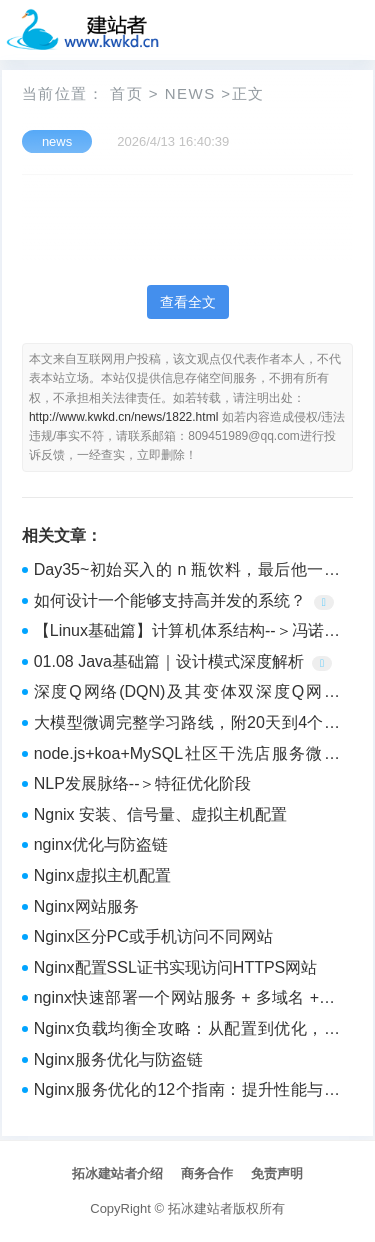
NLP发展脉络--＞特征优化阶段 (143, 783)
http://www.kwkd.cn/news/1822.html (123, 417)
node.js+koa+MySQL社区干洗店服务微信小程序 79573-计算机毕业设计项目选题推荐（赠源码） (187, 756)
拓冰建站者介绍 (117, 1173)
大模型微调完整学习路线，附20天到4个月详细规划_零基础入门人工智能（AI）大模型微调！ (187, 725)
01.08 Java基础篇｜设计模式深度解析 (169, 661)
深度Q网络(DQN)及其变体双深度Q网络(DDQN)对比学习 (187, 694)
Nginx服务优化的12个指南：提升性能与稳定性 (187, 1092)
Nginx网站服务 (86, 906)
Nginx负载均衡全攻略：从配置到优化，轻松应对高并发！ (187, 1031)
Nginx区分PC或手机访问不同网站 (153, 936)
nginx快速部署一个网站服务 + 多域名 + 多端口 (187, 1000)
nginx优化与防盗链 (101, 844)
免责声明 (277, 1173)
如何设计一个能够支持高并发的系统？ (170, 600)
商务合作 (207, 1173)
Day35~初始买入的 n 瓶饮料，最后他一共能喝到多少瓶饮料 (187, 572)
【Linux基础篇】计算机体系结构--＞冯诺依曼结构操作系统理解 (187, 633)
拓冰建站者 (200, 1208)
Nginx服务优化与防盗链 (118, 1059)
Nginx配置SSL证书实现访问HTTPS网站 (176, 967)
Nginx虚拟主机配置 (102, 875)
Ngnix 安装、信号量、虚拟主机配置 (160, 814)
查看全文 (188, 302)
